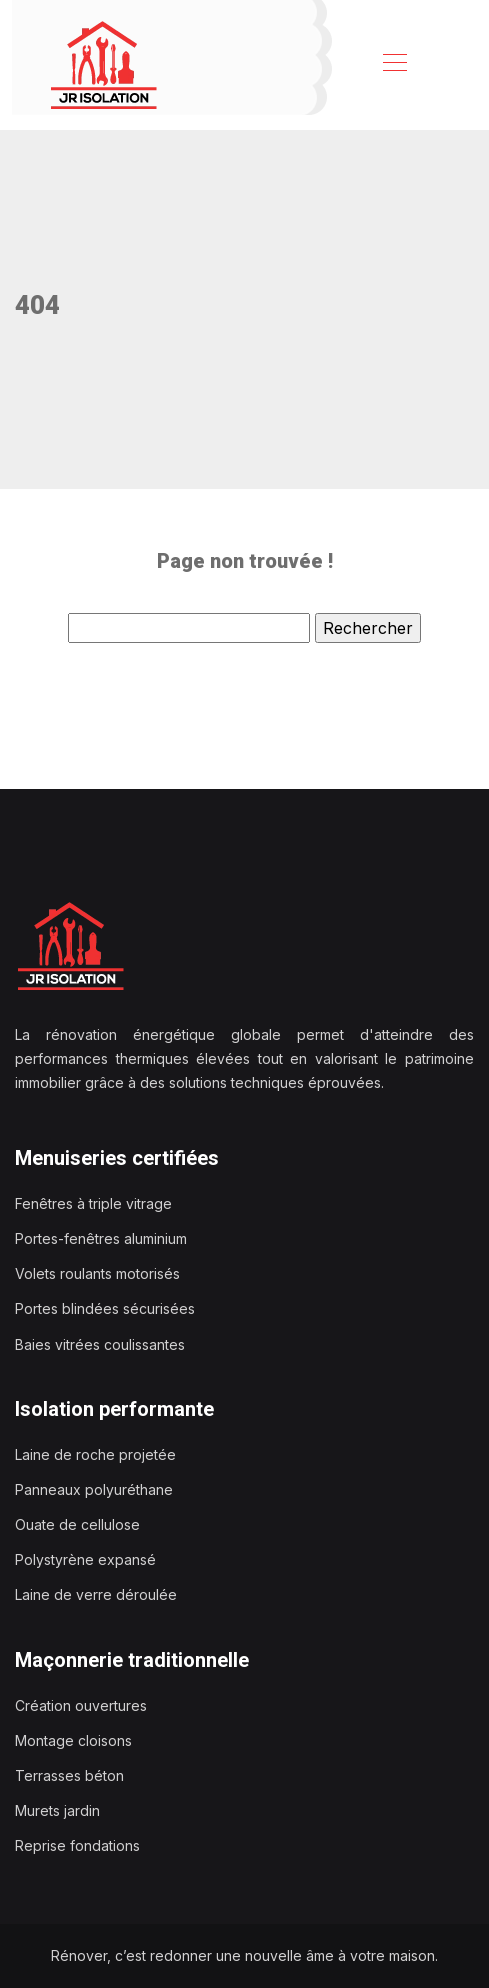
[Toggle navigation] (394, 65)
